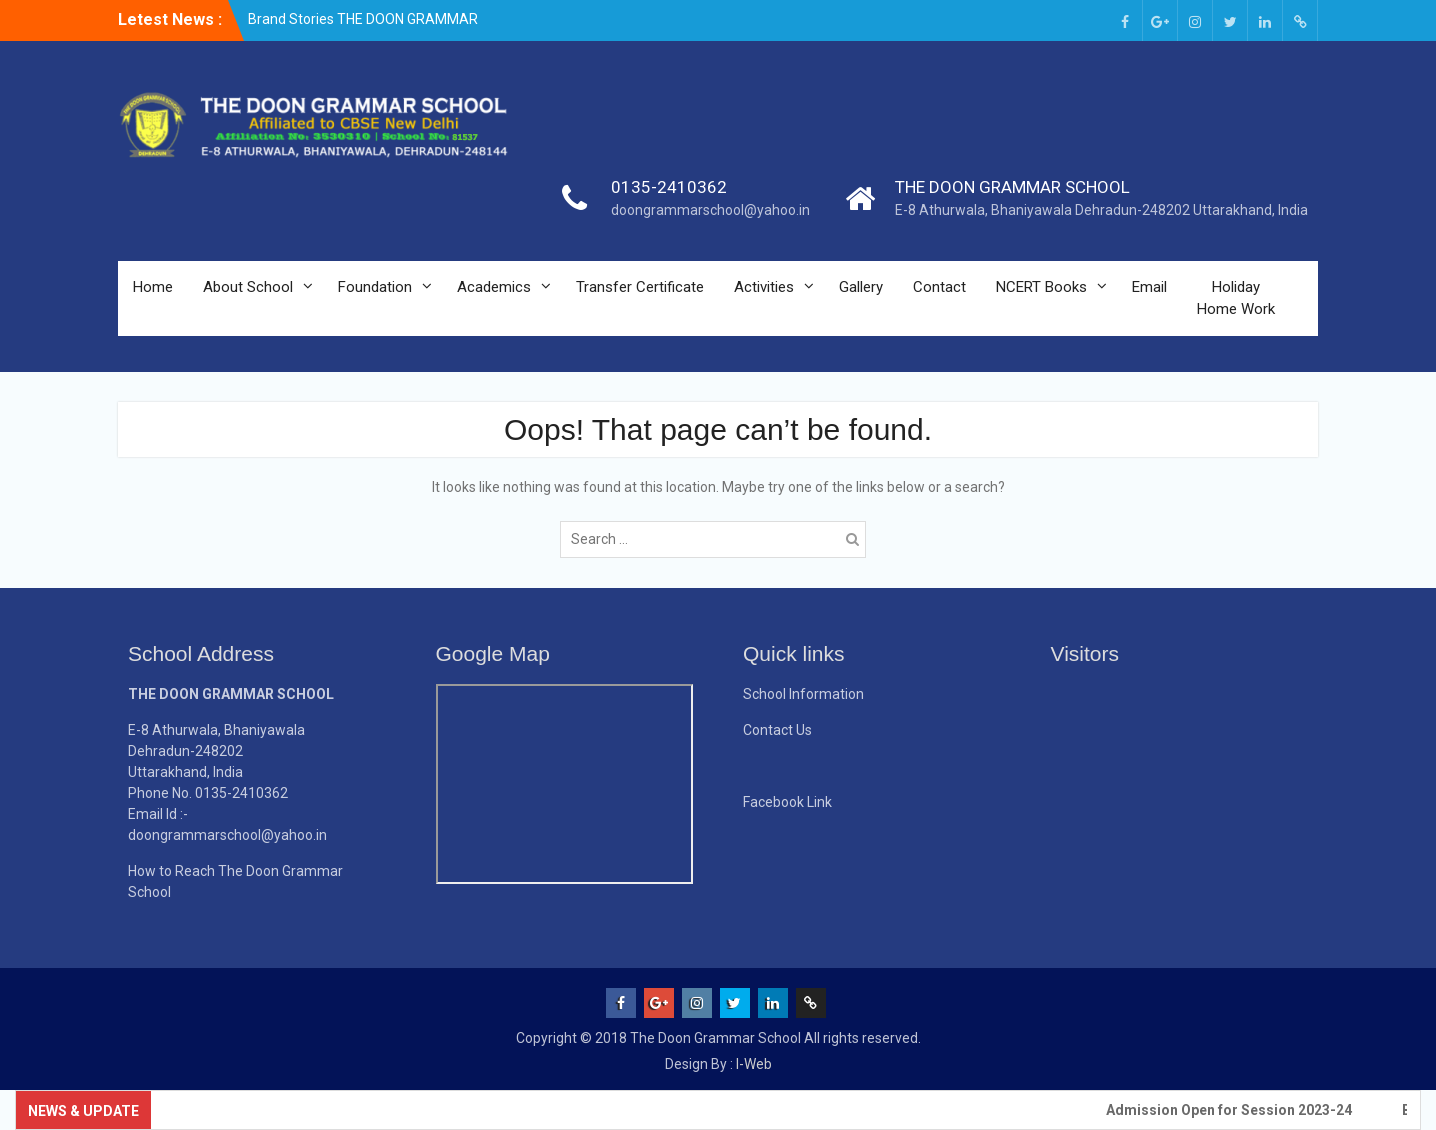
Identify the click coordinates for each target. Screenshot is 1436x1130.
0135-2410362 (669, 187)
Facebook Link (787, 802)
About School (248, 287)
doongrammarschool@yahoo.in (710, 210)
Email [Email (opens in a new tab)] (1149, 287)
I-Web (754, 1064)
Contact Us (777, 730)
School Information (803, 694)
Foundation (375, 287)
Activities (764, 287)
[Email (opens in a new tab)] (1300, 20)
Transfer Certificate (640, 287)
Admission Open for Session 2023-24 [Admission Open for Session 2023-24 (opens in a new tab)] (1235, 1110)
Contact (939, 287)
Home (153, 287)
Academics (494, 287)
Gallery (861, 287)
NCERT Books (1041, 287)
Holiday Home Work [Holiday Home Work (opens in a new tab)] (1236, 298)
